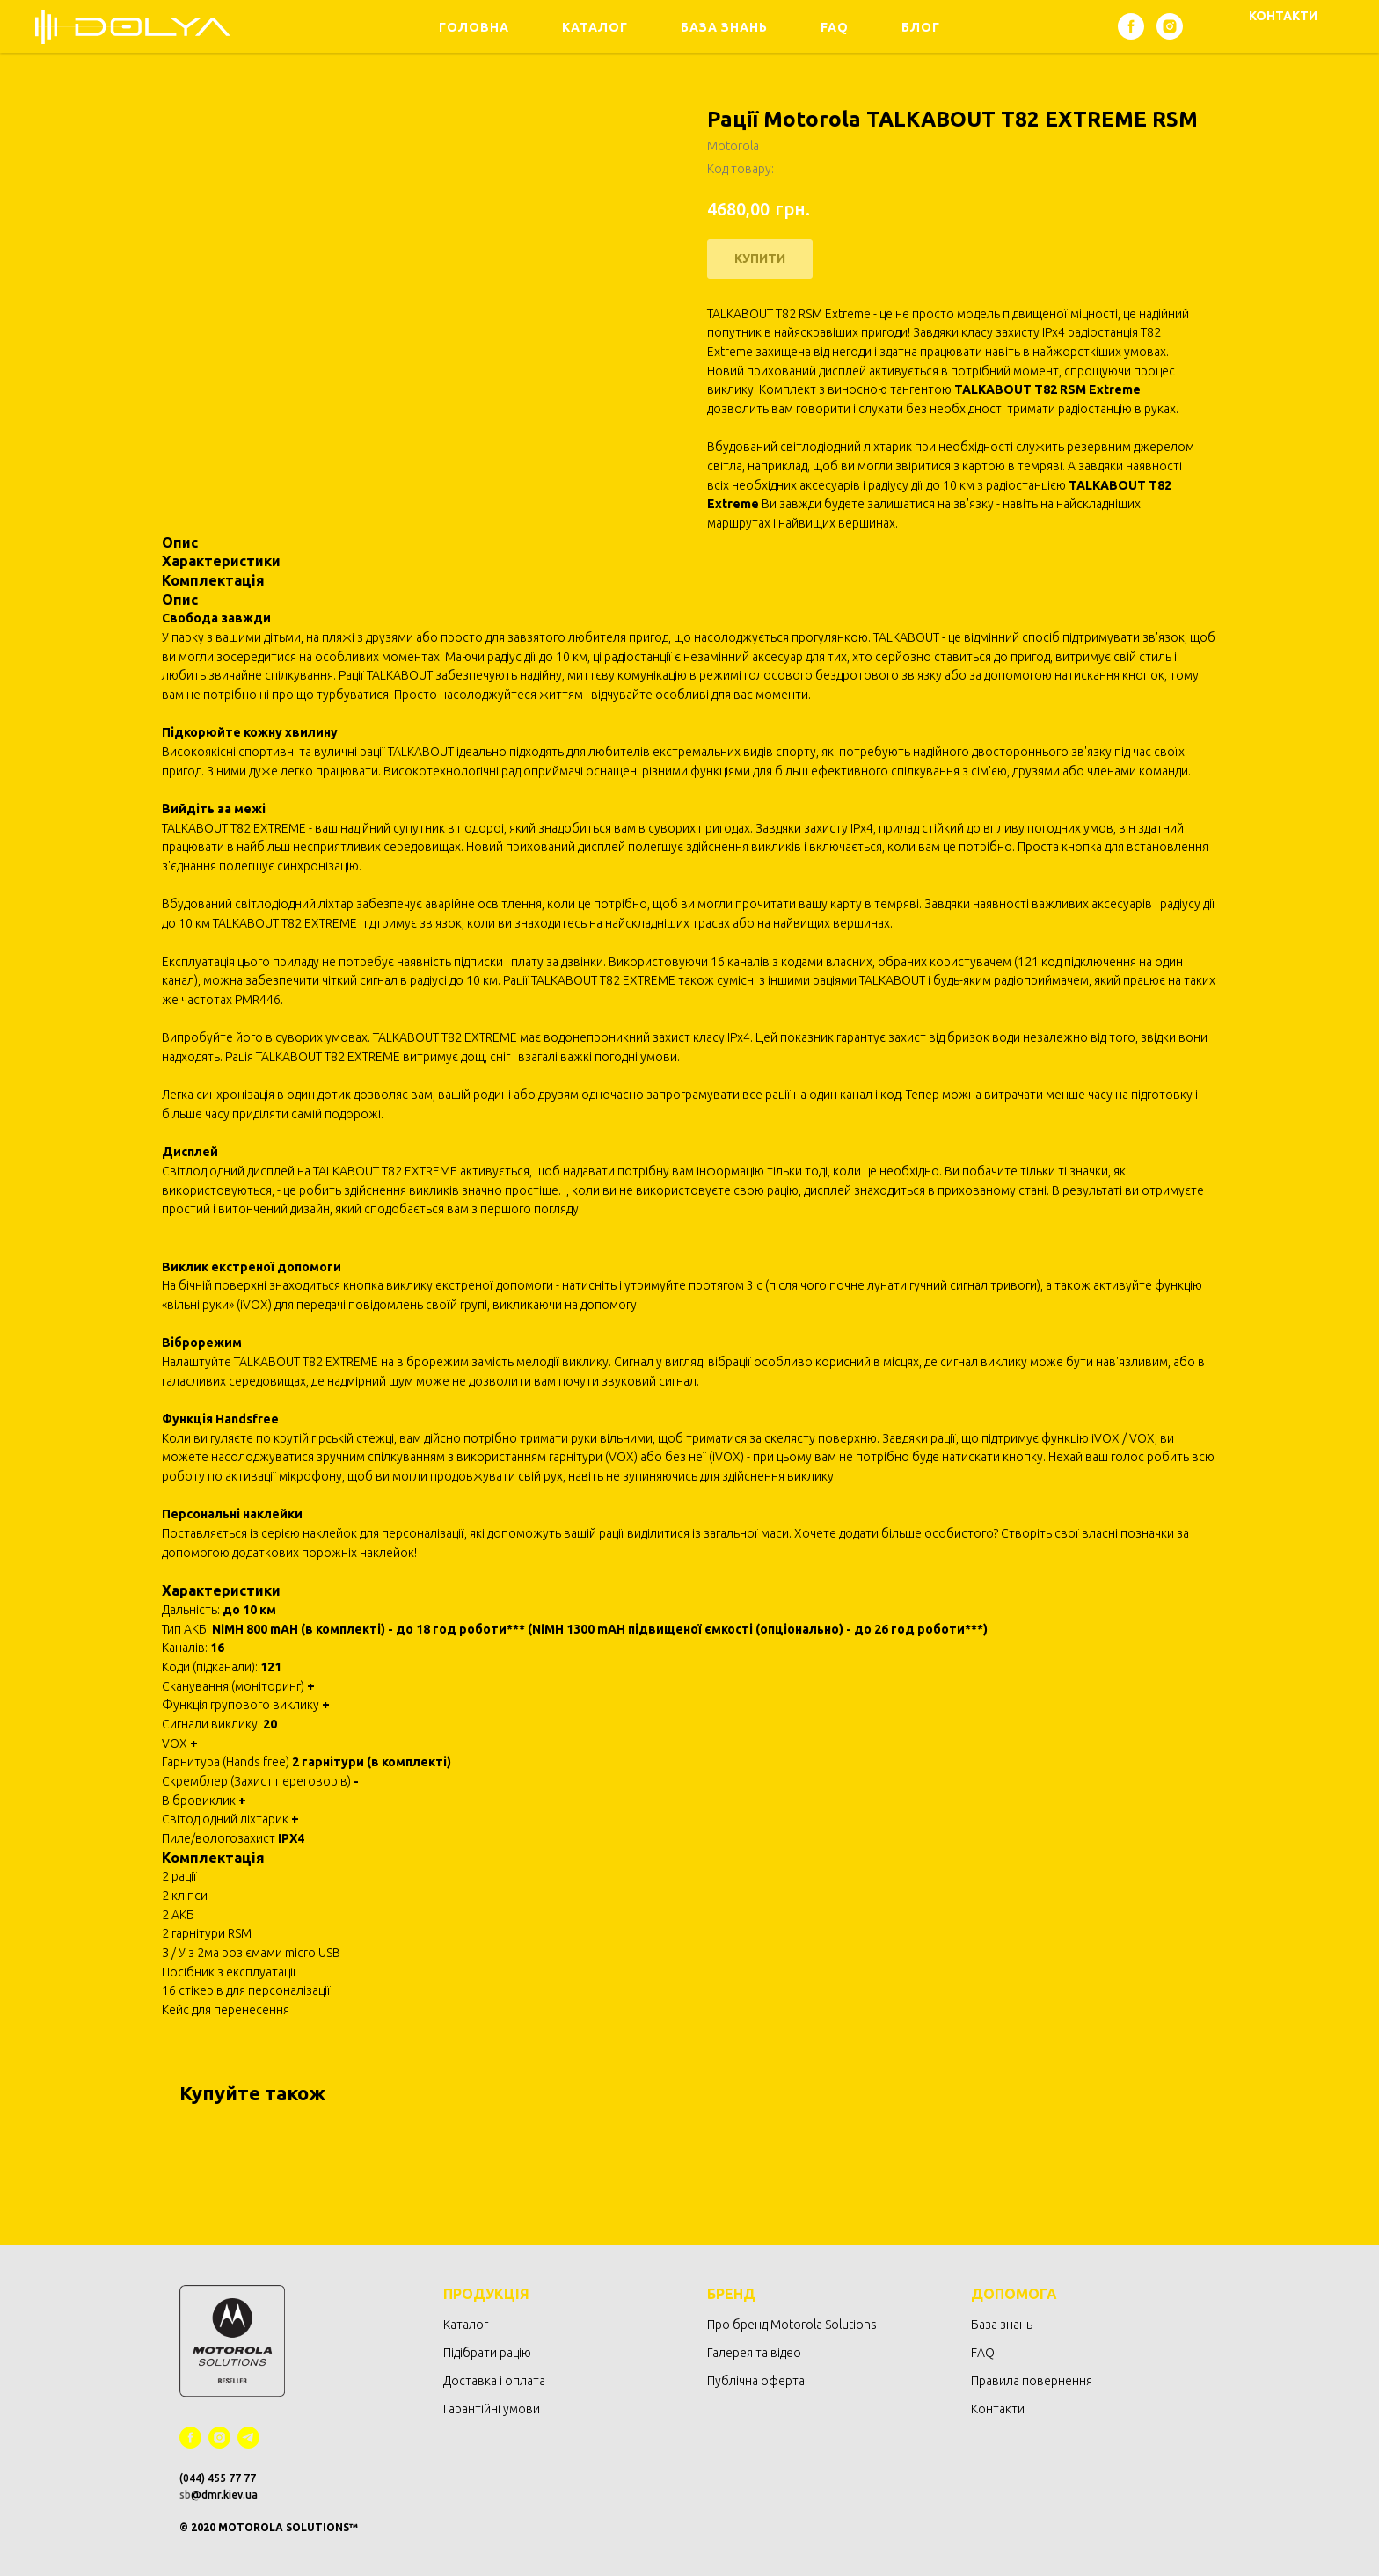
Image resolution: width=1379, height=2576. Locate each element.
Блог (920, 27)
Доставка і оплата (494, 2381)
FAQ (835, 27)
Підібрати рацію (487, 2353)
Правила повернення (1031, 2381)
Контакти (998, 2409)
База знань (724, 27)
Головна (474, 27)
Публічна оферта (756, 2381)
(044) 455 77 (211, 2478)
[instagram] (1169, 26)
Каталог (595, 27)
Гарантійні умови (491, 2409)
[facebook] (1131, 26)
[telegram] (248, 2438)
